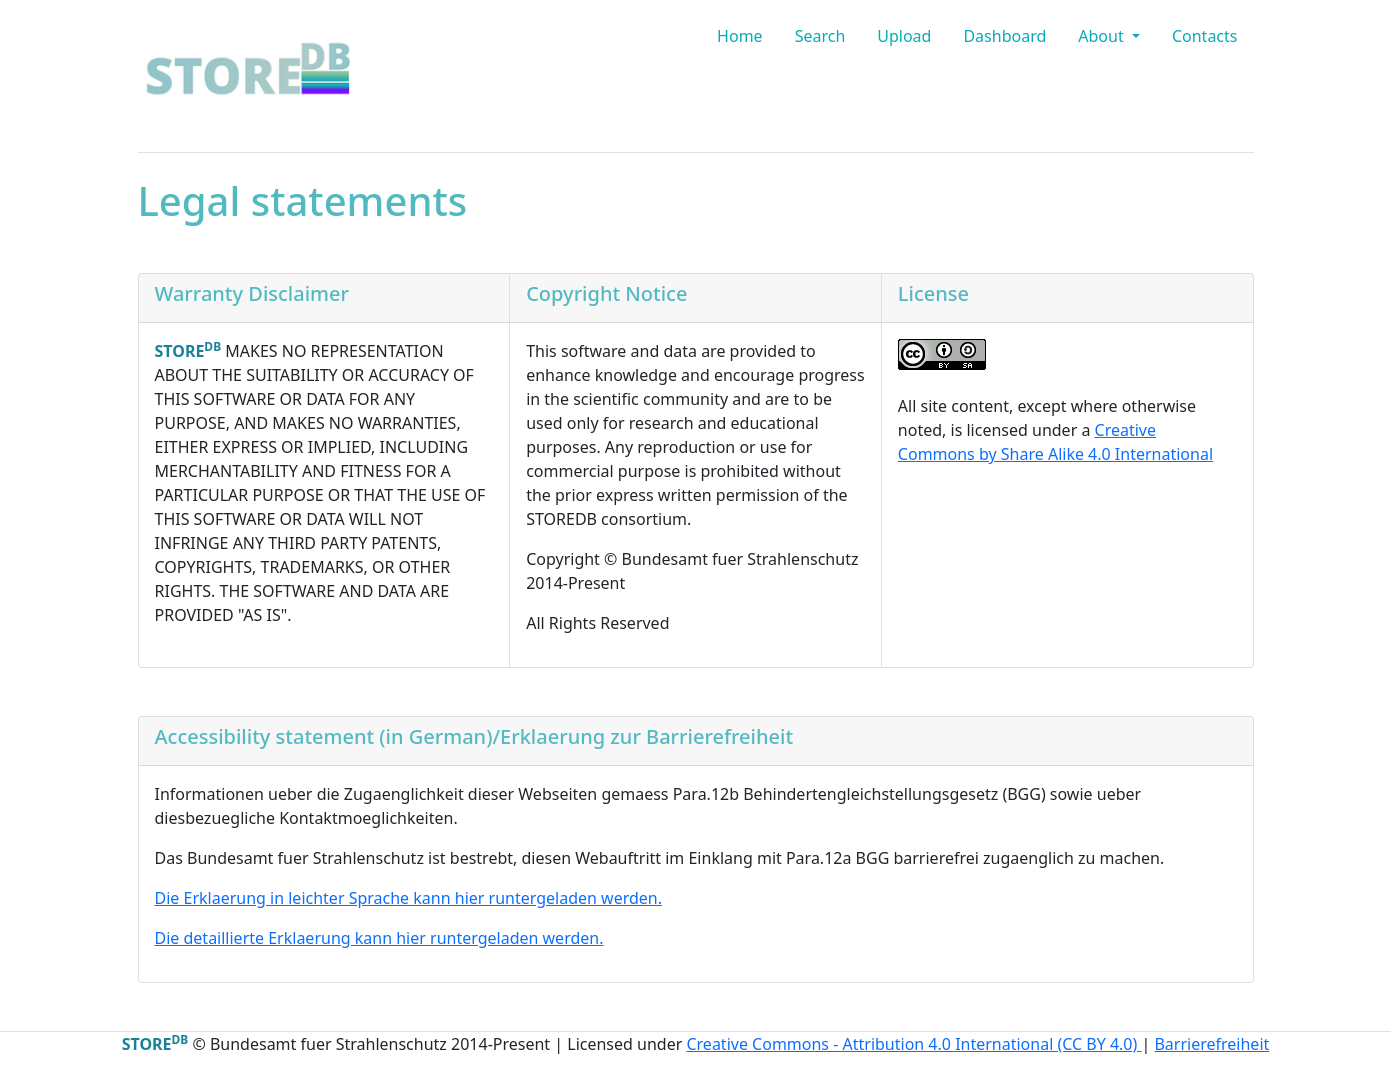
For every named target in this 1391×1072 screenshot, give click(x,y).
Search (820, 36)
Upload (904, 36)
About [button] (1103, 36)
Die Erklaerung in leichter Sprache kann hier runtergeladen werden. (409, 898)
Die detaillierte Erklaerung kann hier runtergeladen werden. (379, 938)
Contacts (1205, 36)
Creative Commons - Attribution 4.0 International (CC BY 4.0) (913, 1044)
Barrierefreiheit (1211, 1044)
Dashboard (1004, 36)
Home (740, 36)
